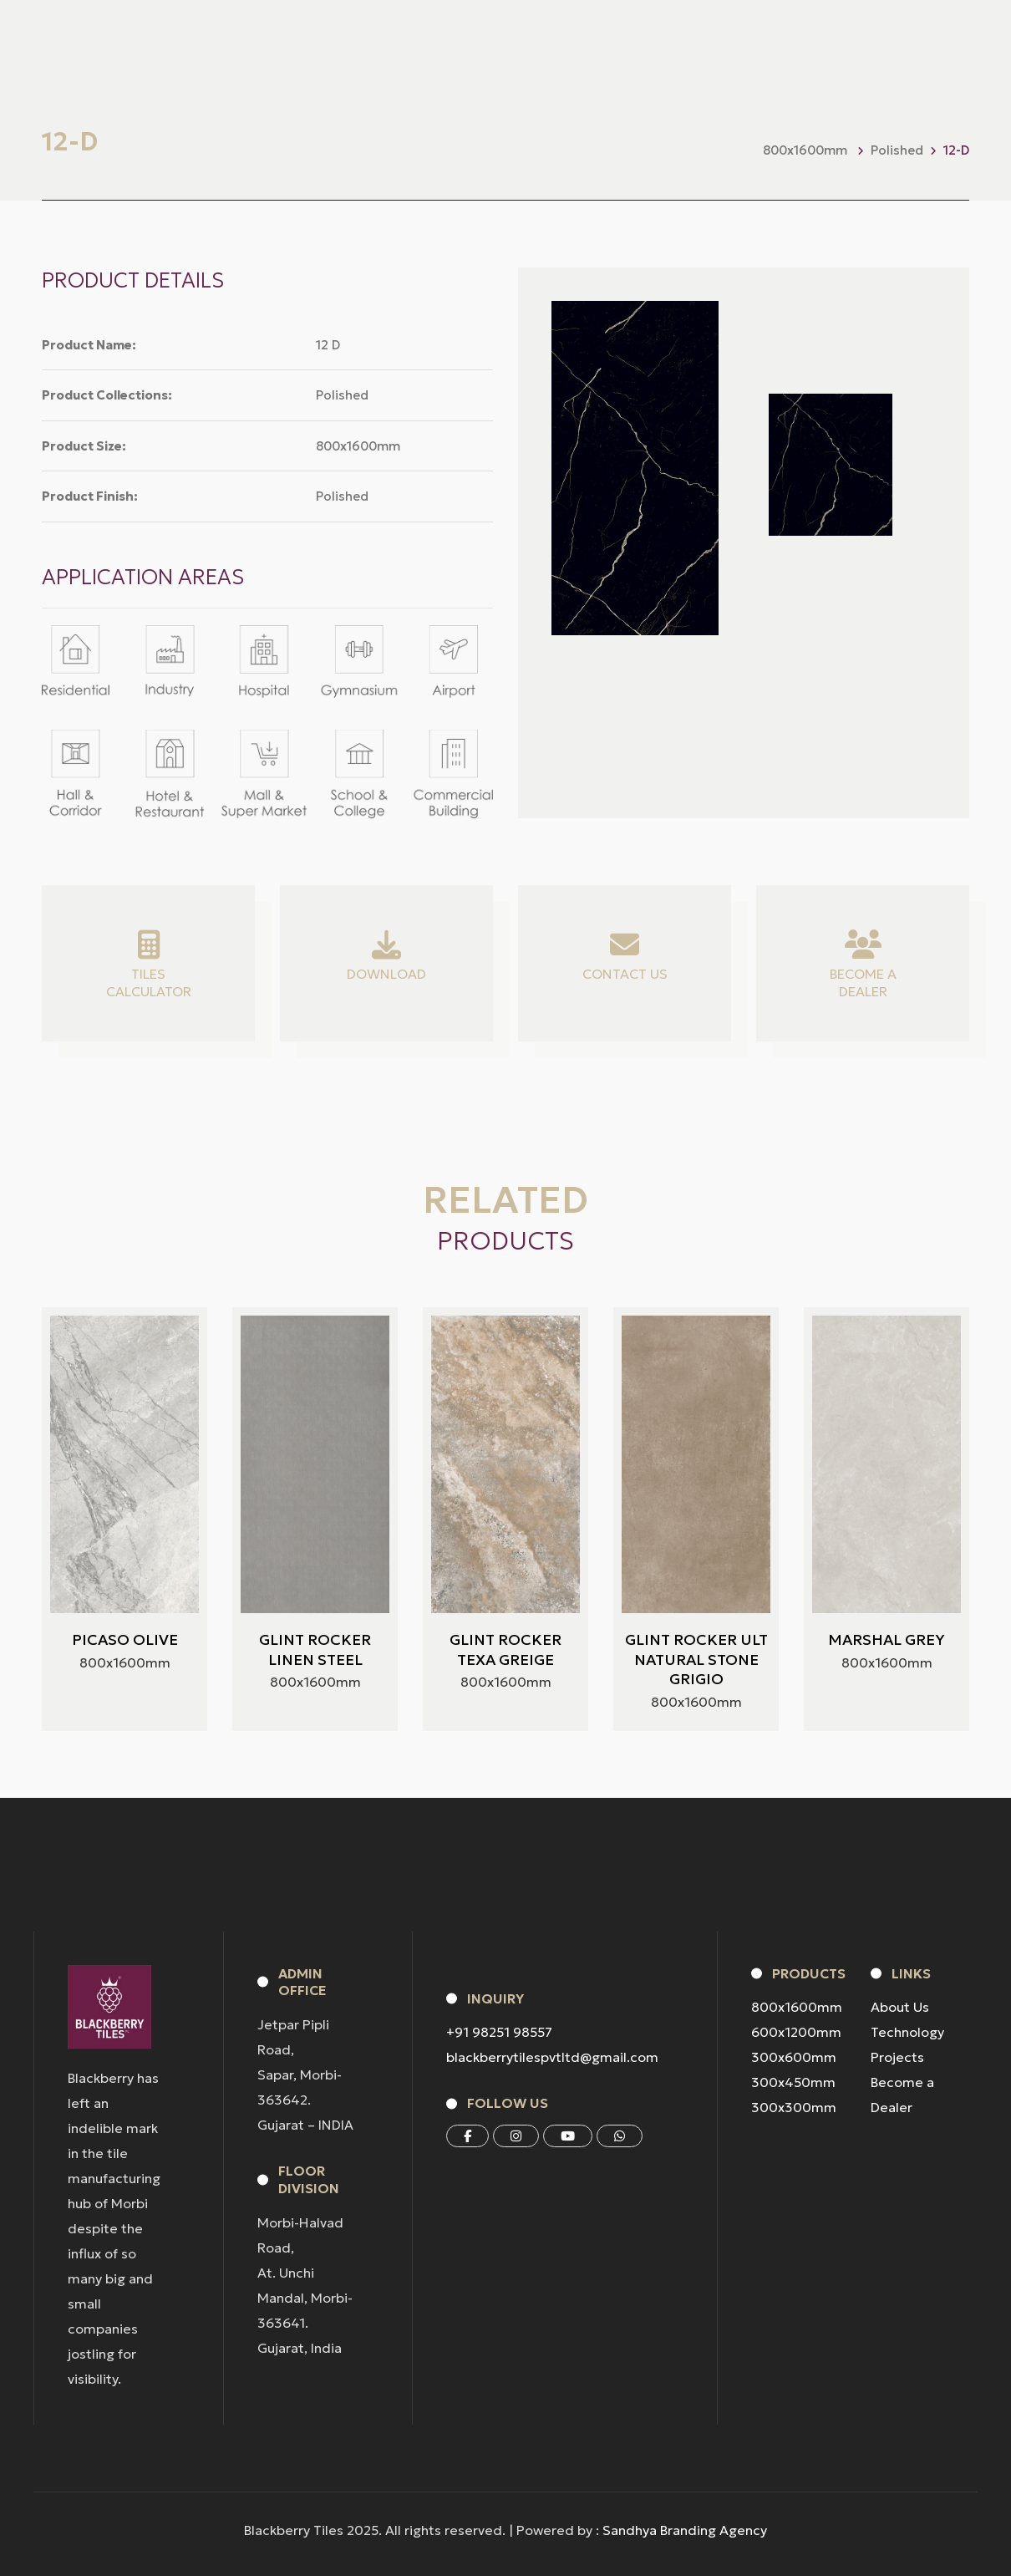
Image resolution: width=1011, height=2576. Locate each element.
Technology (907, 2032)
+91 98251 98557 (499, 2032)
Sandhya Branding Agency (684, 2530)
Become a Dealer (902, 2094)
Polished (897, 150)
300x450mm (793, 2082)
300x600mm (793, 2057)
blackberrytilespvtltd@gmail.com (552, 2057)
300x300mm (793, 2107)
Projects (897, 2057)
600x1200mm (796, 2032)
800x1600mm (796, 2006)
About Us (900, 2006)
